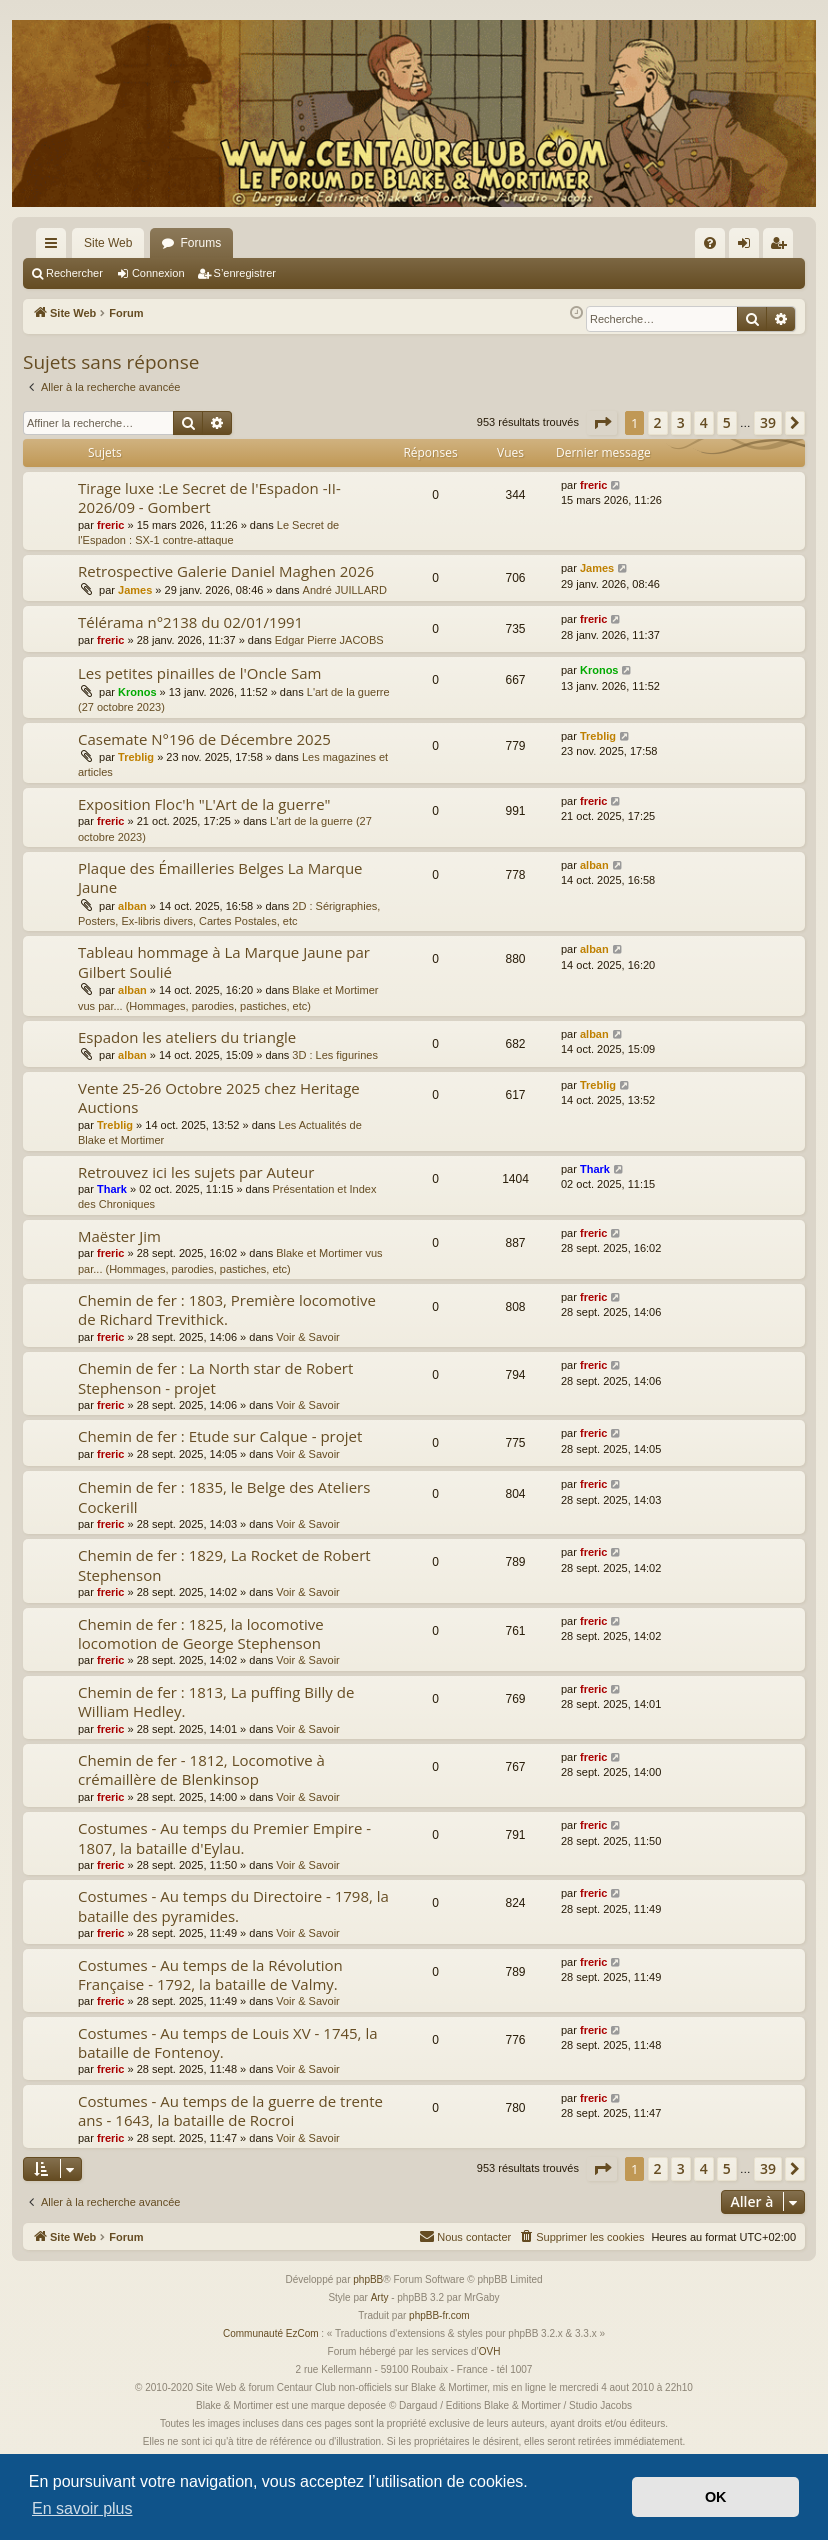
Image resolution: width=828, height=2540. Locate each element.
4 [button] (704, 422)
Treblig (136, 757)
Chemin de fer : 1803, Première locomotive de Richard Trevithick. (227, 1309)
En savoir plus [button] (82, 2508)
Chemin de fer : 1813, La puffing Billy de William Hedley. (216, 1701)
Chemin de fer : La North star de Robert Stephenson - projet (215, 1377)
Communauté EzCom (271, 2333)
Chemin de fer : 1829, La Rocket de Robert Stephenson (224, 1564)
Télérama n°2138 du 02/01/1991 (190, 622)
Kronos (137, 692)
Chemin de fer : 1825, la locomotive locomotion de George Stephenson (201, 1633)
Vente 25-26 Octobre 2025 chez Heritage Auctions (219, 1097)
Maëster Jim (119, 1236)
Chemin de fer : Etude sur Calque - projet (220, 1436)
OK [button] (716, 2497)
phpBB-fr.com (439, 2315)
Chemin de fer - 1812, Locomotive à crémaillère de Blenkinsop (201, 1769)
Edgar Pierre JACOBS (329, 640)
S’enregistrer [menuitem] (782, 247)
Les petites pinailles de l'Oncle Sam (199, 673)
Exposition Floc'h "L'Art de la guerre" (204, 804)
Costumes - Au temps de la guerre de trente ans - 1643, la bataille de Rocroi (230, 2110)
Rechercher (74, 273)
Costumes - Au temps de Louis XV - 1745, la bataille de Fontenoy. (228, 2042)
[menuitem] (710, 243)
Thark (112, 1189)
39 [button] (768, 422)
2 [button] (658, 422)
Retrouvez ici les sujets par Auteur (196, 1172)
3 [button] (681, 422)
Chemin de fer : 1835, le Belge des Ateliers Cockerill (224, 1496)
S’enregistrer (245, 273)
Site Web (108, 243)
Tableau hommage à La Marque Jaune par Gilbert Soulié (224, 961)
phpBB (368, 2279)
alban (132, 906)
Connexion (158, 273)
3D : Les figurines (335, 1055)
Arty (380, 2297)
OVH (490, 2351)
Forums (200, 243)
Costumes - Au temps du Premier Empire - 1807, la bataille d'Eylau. (224, 1837)
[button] (602, 423)
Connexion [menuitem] (748, 247)
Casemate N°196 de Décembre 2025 (204, 739)
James (135, 590)
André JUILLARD (345, 590)
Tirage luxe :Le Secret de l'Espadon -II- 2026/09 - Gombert (209, 497)
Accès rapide (55, 247)
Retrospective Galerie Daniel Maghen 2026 (226, 571)
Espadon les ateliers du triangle (187, 1037)
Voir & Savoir (308, 1337)
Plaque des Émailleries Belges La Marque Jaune (220, 877)
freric (111, 525)
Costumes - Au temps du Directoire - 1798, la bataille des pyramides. (233, 1905)
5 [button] (727, 422)
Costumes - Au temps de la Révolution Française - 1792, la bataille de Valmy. (210, 1974)
